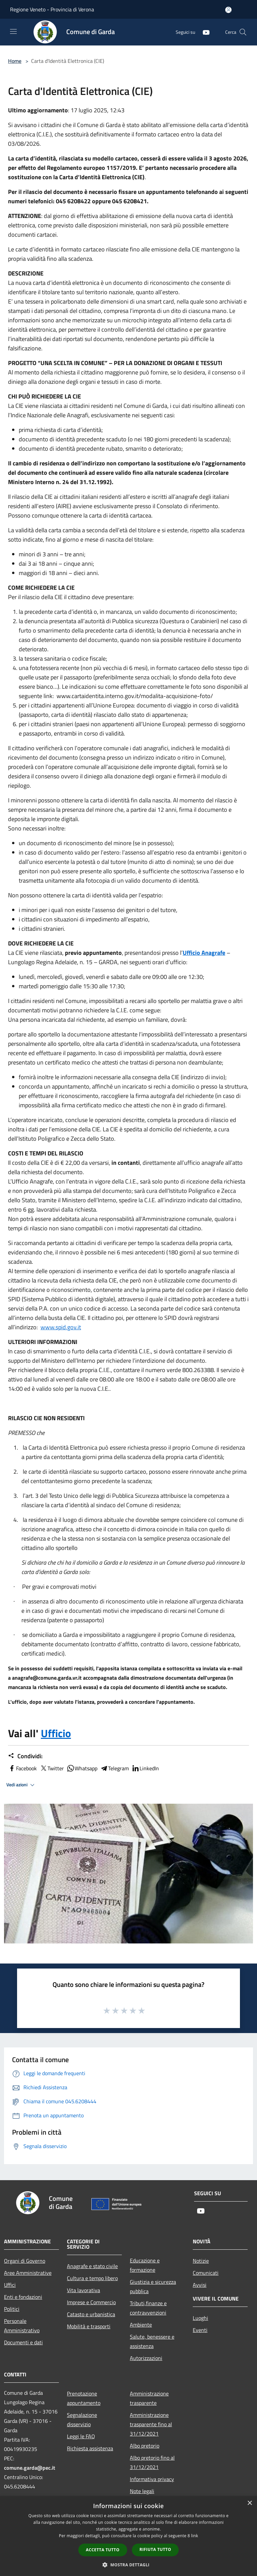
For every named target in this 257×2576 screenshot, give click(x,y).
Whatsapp (82, 1768)
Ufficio (56, 1733)
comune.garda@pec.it (29, 2468)
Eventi (200, 2330)
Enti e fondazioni (23, 2297)
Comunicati (206, 2273)
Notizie (201, 2261)
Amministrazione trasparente (149, 2398)
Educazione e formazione (145, 2265)
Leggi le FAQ (81, 2436)
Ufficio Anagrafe (204, 952)
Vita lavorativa (83, 2290)
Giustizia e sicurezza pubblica (153, 2286)
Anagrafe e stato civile (92, 2266)
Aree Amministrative (28, 2273)
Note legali (142, 2491)
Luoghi (200, 2318)
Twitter (51, 1768)
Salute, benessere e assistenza (152, 2341)
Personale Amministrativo (21, 2325)
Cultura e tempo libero (92, 2278)
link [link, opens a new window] (194, 2536)
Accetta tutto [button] (102, 2550)
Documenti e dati (23, 2342)
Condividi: (25, 1756)
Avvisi (199, 2285)
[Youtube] (203, 31)
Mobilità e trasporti (88, 2326)
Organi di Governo (24, 2261)
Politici (11, 2309)
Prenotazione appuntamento (83, 2398)
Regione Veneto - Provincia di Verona (52, 9)
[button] (128, 2564)
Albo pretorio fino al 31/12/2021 (152, 2462)
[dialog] (128, 2536)
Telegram (114, 1768)
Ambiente (141, 2325)
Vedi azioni (21, 1785)
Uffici (10, 2285)
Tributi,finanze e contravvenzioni (148, 2308)
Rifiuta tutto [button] (155, 2549)
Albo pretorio (144, 2446)
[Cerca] (243, 32)
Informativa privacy (152, 2479)
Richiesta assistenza (90, 2448)
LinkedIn (145, 1768)
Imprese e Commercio (91, 2302)
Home (14, 61)
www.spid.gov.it (60, 1327)
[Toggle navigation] (13, 31)
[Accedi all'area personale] (228, 10)
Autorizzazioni (146, 2358)
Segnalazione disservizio (82, 2419)
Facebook (22, 1768)
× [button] (249, 2503)
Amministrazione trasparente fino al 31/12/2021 (151, 2424)
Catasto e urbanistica (91, 2314)
